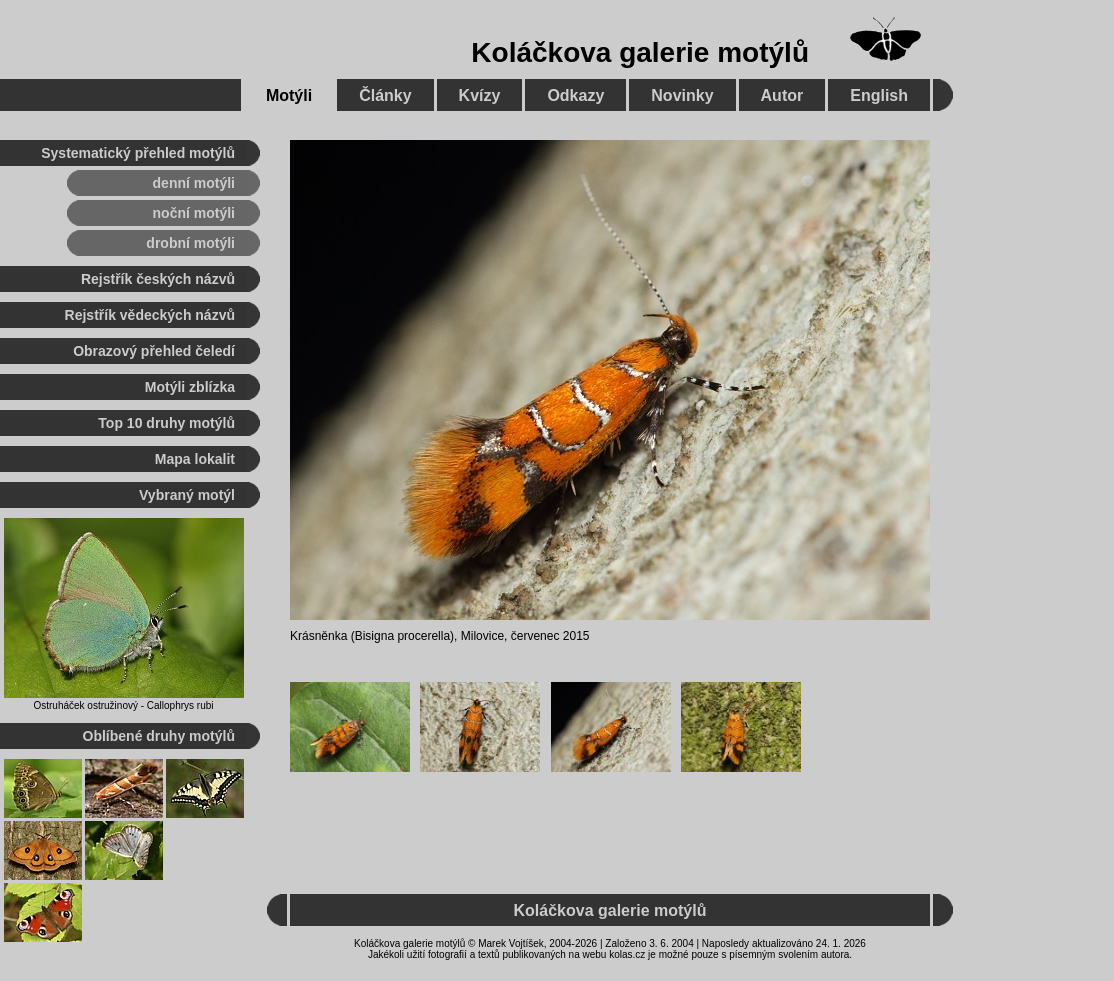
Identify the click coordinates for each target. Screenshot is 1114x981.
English (879, 95)
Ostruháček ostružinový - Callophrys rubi (123, 705)
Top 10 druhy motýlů (166, 423)
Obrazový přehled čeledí (154, 351)
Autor (782, 95)
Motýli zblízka (190, 387)
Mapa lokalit (195, 459)
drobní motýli (190, 243)
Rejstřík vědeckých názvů (150, 315)
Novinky (682, 95)
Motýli (289, 95)
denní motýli (194, 183)
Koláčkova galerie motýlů (640, 52)
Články (385, 95)
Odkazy (575, 95)
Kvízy (480, 95)
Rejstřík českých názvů (158, 279)
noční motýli (194, 213)
